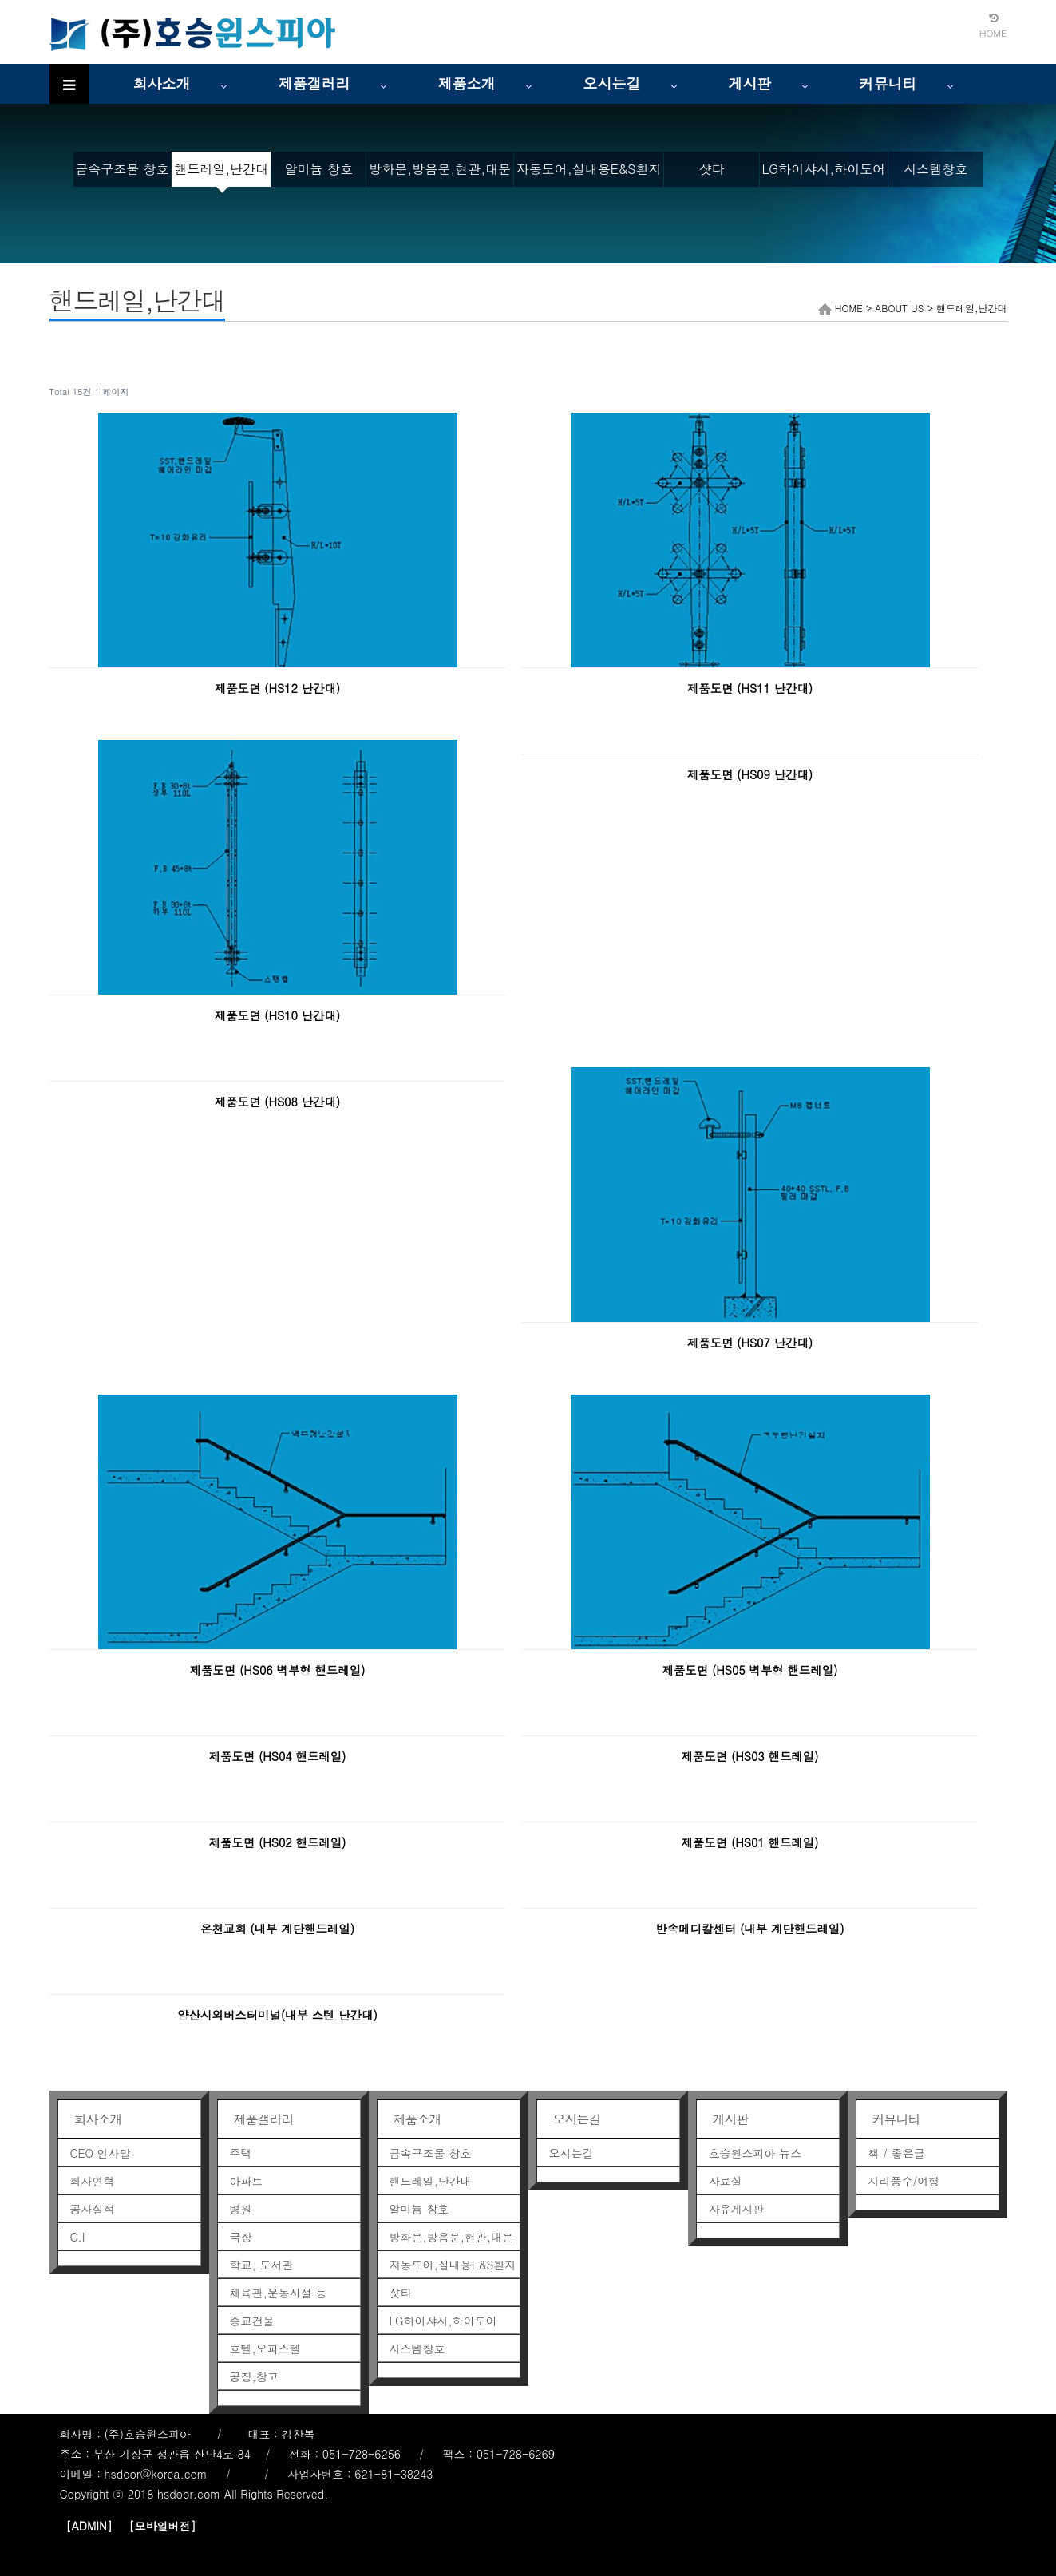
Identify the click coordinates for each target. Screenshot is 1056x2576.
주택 (241, 2153)
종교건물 (252, 2321)
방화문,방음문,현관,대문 (440, 169)
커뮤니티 (888, 83)
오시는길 (612, 83)
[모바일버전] (162, 2526)
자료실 (725, 2181)
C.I (77, 2237)
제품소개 (467, 83)
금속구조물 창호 (121, 169)
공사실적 (92, 2209)
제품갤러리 (314, 83)
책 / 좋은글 (896, 2153)
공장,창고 (254, 2376)
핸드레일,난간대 (221, 169)
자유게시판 (737, 2209)
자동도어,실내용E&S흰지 (589, 169)
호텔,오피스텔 (265, 2348)
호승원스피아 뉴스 (755, 2153)
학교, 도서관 (262, 2265)
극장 (241, 2237)
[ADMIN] (89, 2526)
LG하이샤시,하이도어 (824, 169)
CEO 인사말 (100, 2153)
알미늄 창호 (319, 169)
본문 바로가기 (0, 0)
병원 (241, 2209)
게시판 (750, 83)
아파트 (246, 2181)
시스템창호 (935, 169)
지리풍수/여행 (904, 2181)
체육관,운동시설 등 (278, 2293)
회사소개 (162, 83)
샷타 (711, 169)
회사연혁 (92, 2181)
